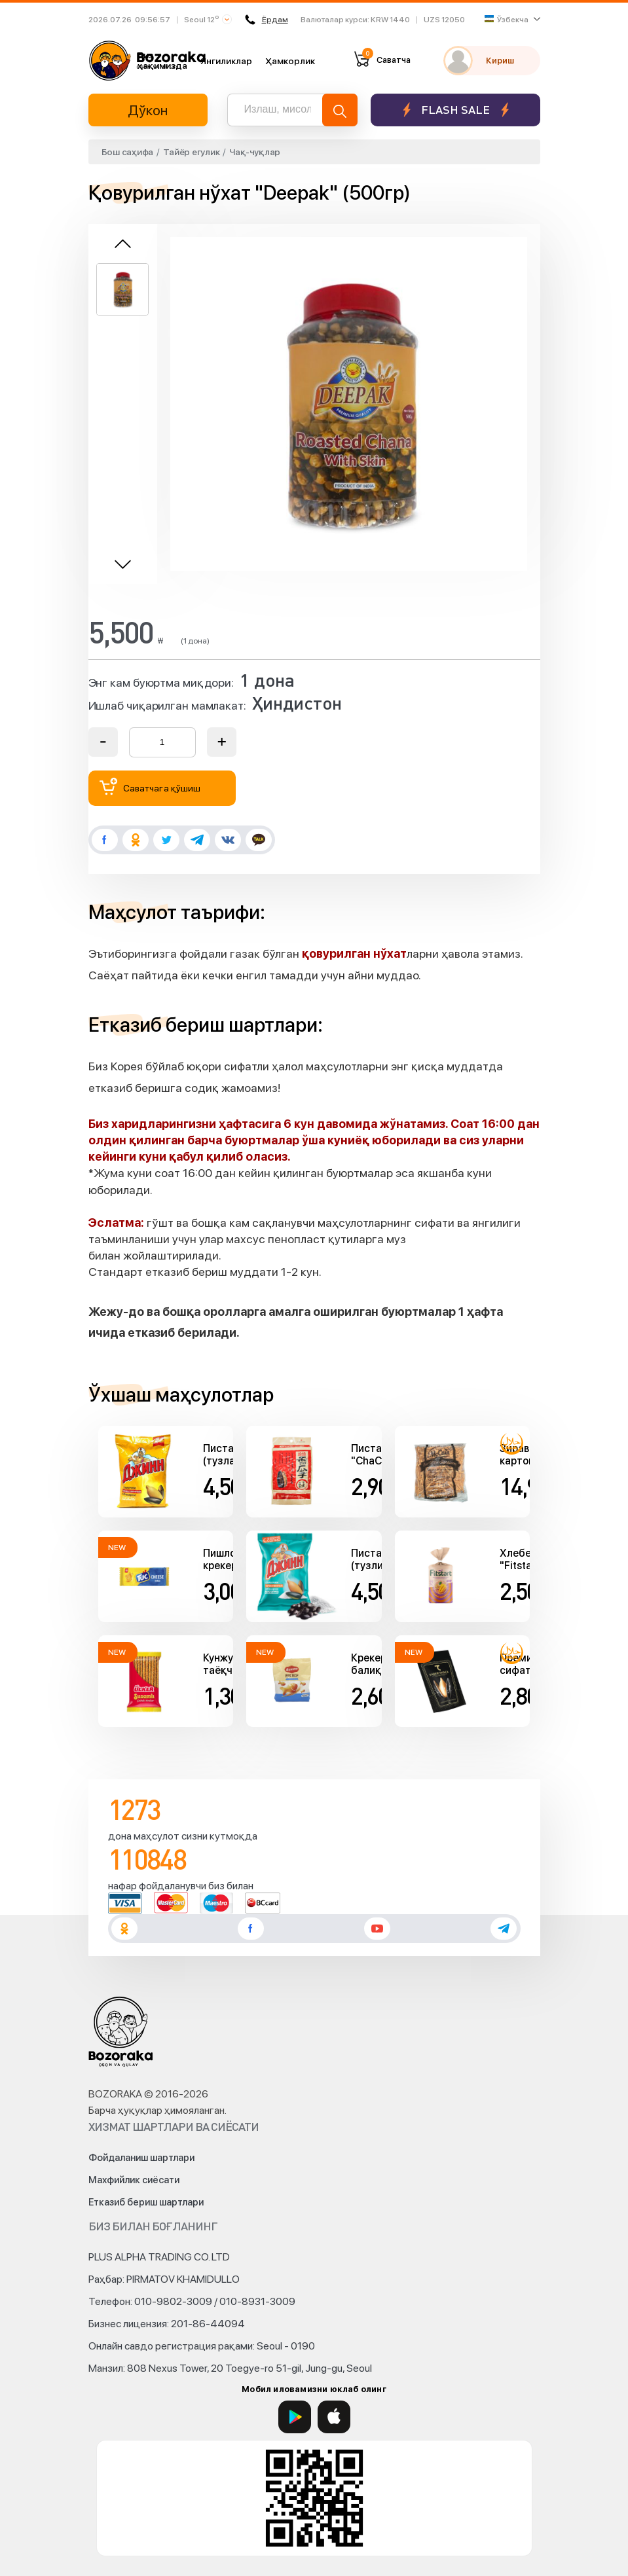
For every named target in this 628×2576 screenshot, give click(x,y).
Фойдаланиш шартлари (141, 2158)
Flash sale (455, 109)
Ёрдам (266, 19)
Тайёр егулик (191, 152)
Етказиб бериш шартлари (146, 2202)
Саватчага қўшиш (150, 786)
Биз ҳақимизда (162, 60)
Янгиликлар (226, 61)
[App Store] (334, 2417)
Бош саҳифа (128, 152)
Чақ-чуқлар (254, 152)
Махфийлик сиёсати (133, 2180)
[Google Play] (294, 2417)
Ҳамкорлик (290, 61)
